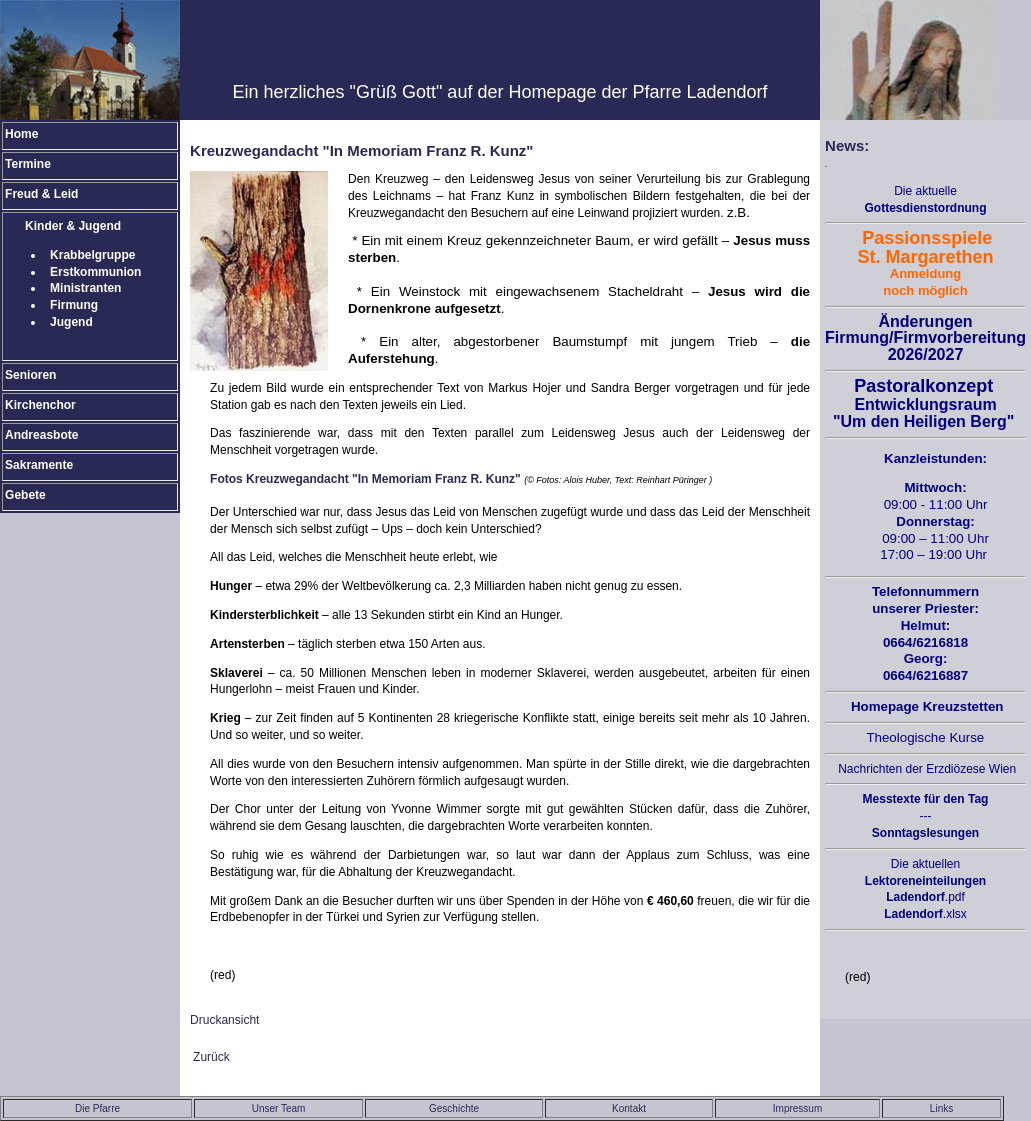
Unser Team (279, 1108)
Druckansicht (224, 1020)
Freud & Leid (41, 194)
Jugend (71, 322)
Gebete (25, 495)
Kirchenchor (40, 405)
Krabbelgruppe (92, 255)
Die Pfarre (97, 1108)
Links (941, 1108)
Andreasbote (41, 435)
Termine (28, 164)
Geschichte (454, 1108)
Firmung (74, 305)
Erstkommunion (95, 272)
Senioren (30, 375)
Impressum (797, 1108)
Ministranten (85, 288)
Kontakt (629, 1108)
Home (21, 134)
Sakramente (39, 465)
